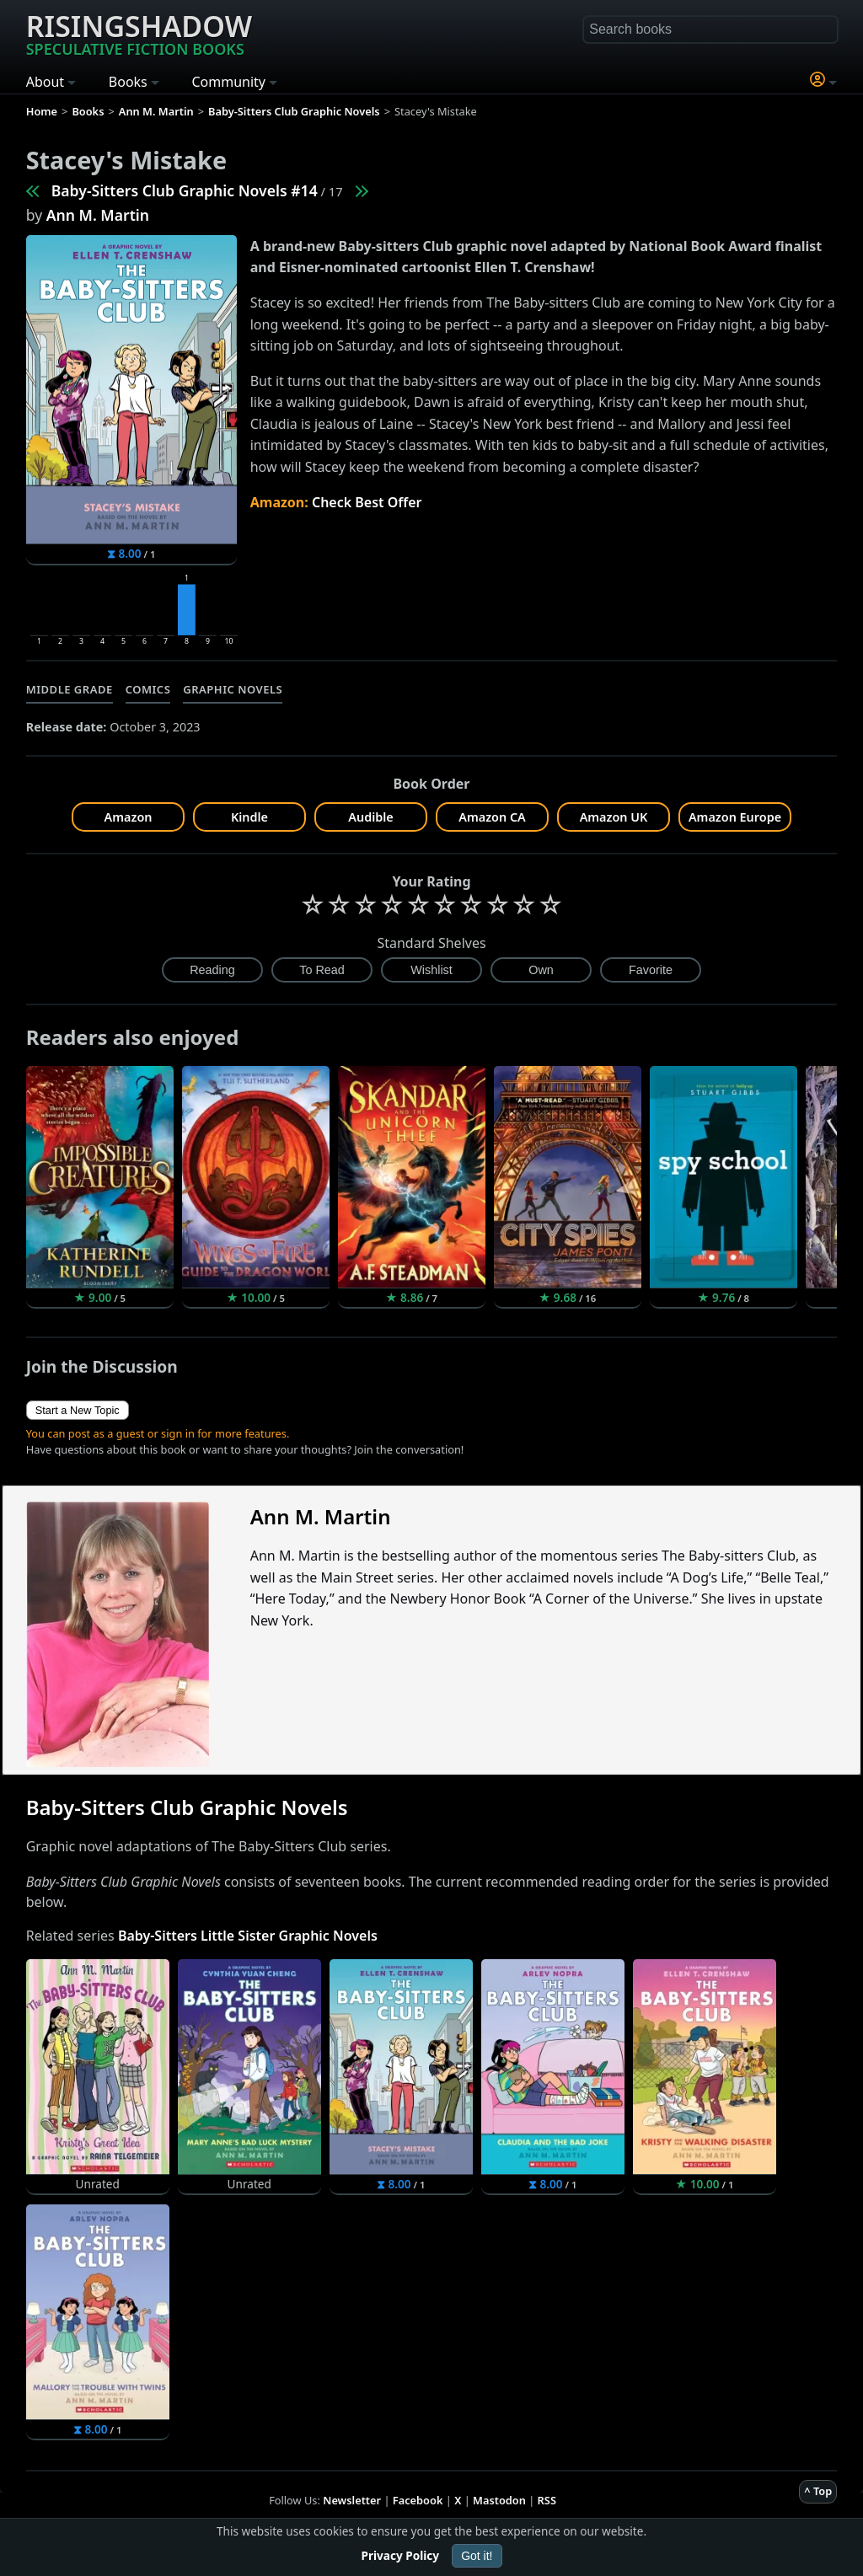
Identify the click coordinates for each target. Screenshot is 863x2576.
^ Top (818, 2490)
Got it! (476, 2556)
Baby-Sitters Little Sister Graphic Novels (248, 1935)
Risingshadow (139, 33)
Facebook (418, 2500)
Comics (148, 689)
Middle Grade (69, 689)
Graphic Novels (232, 689)
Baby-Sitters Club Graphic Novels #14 (184, 190)
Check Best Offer (367, 502)
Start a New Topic (77, 1410)
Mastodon (499, 2500)
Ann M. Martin (97, 215)
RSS (547, 2500)
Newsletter (352, 2500)
